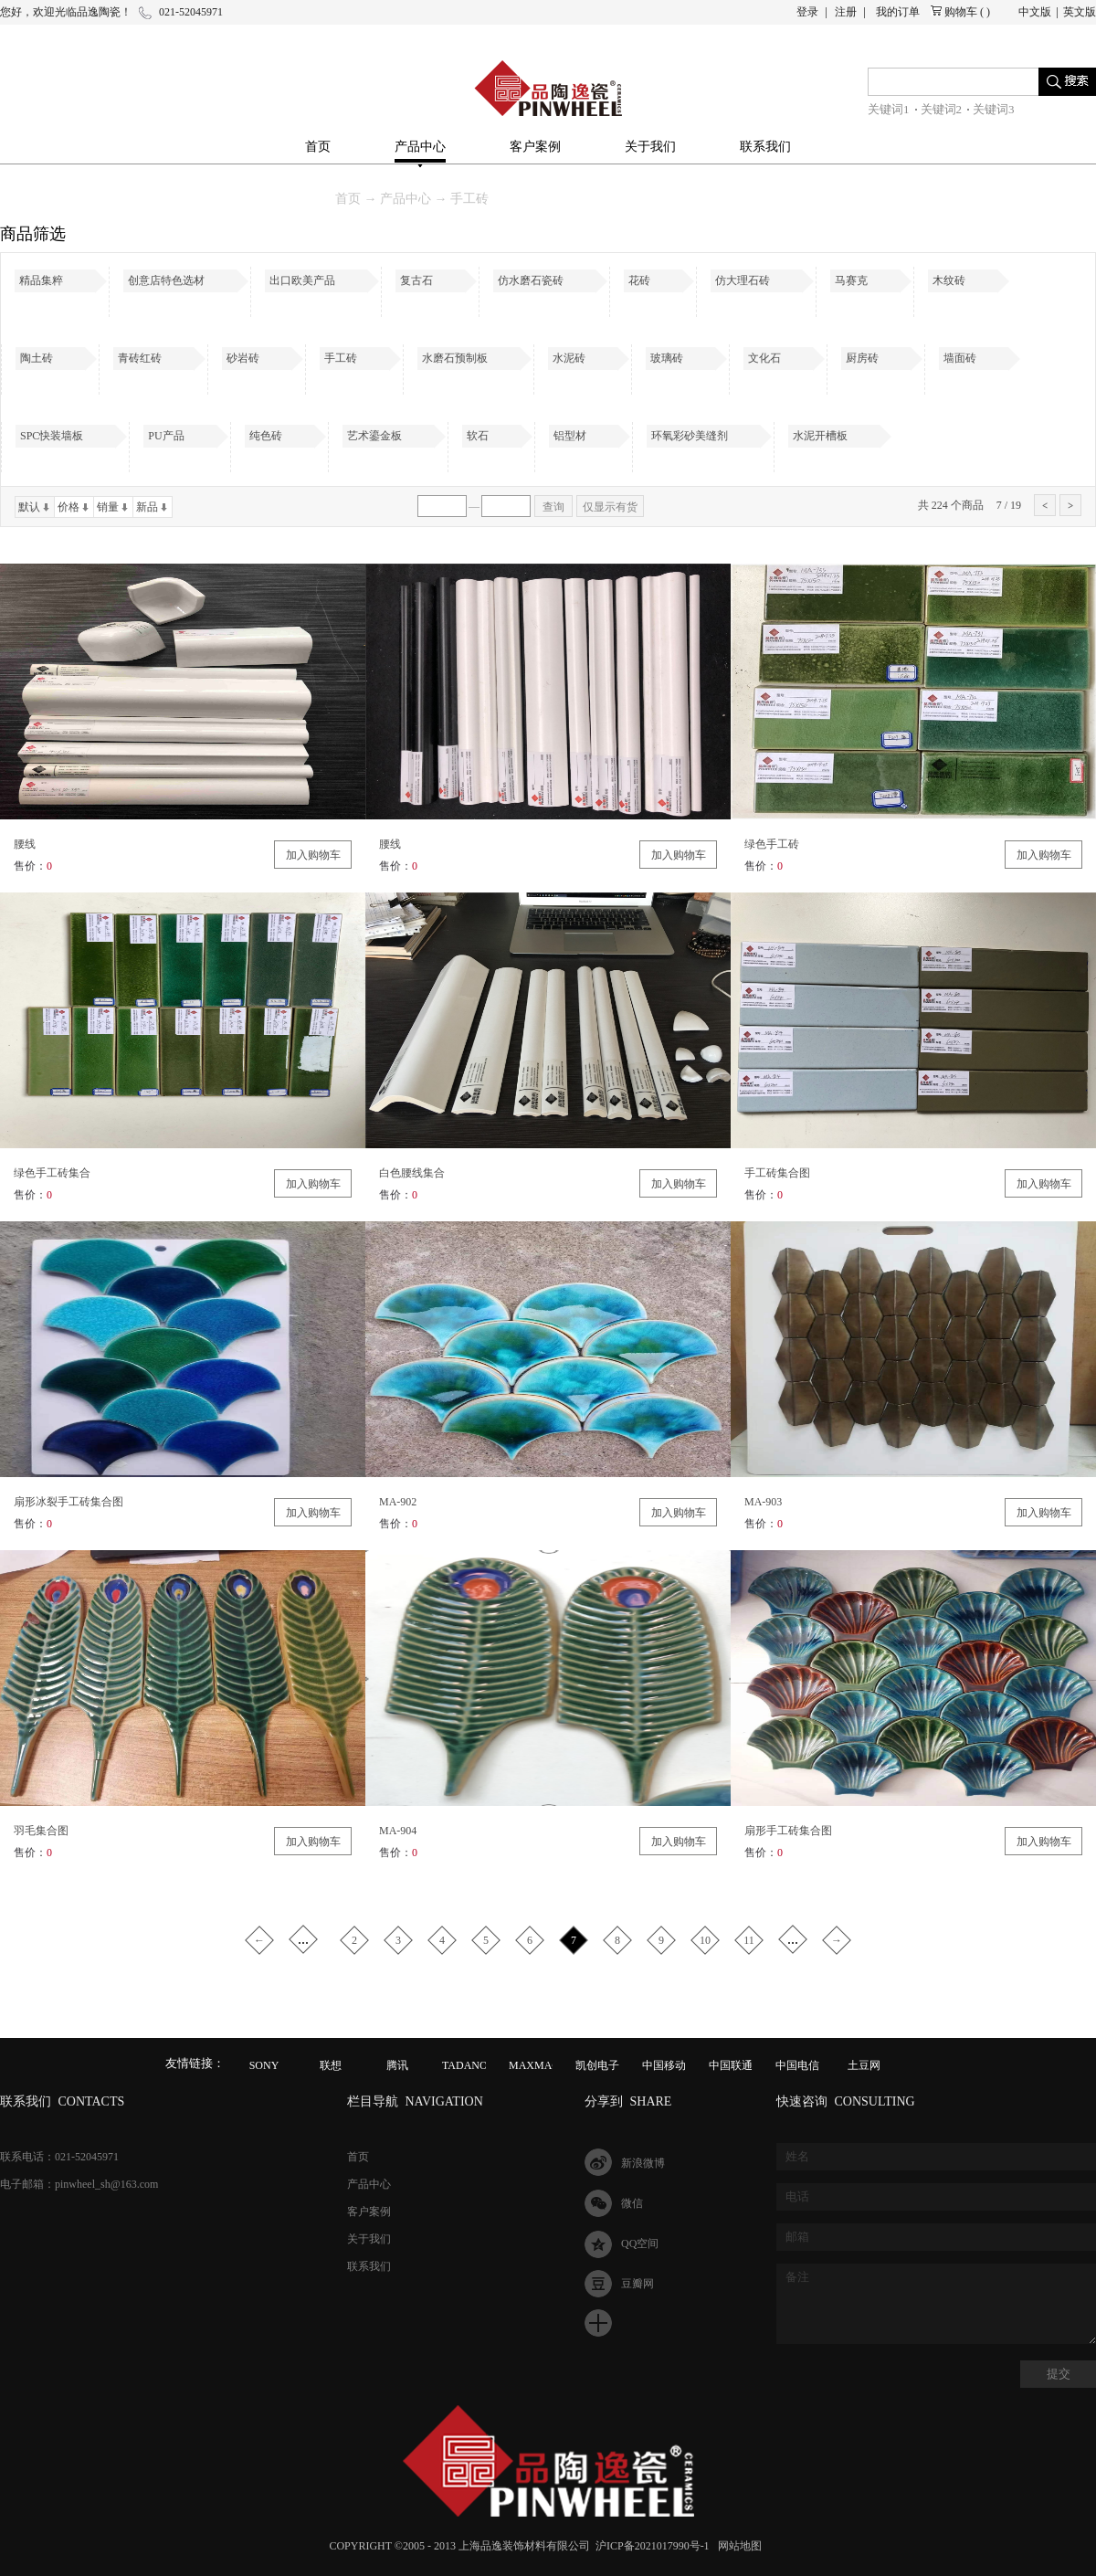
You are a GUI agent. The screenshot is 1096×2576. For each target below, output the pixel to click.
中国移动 (664, 2065)
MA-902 (397, 1501)
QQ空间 (640, 2243)
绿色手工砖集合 (52, 1173)
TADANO (465, 2065)
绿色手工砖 (771, 844)
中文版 (1034, 11)
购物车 (960, 11)
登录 (807, 11)
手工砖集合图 (777, 1173)
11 (748, 1940)
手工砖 (469, 199)
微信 (632, 2203)
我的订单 (898, 11)
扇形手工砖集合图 (788, 1830)
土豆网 (864, 2065)
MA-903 (763, 1501)
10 (705, 1940)
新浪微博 (643, 2163)
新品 (147, 507)
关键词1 (889, 109)
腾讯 (397, 2065)
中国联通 (731, 2065)
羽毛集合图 (41, 1830)
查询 (553, 507)
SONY (264, 2065)
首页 (318, 146)
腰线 (25, 844)
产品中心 (405, 199)
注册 (846, 11)
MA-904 (397, 1830)
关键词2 (942, 109)
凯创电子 (597, 2065)
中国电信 (797, 2065)
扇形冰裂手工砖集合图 (68, 1501)
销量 (108, 507)
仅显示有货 (610, 507)
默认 (29, 507)
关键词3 (994, 109)
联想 (331, 2065)
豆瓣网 (637, 2283)
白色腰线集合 (412, 1173)
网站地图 (737, 2545)
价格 (68, 507)
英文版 (1079, 11)
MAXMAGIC (540, 2065)
